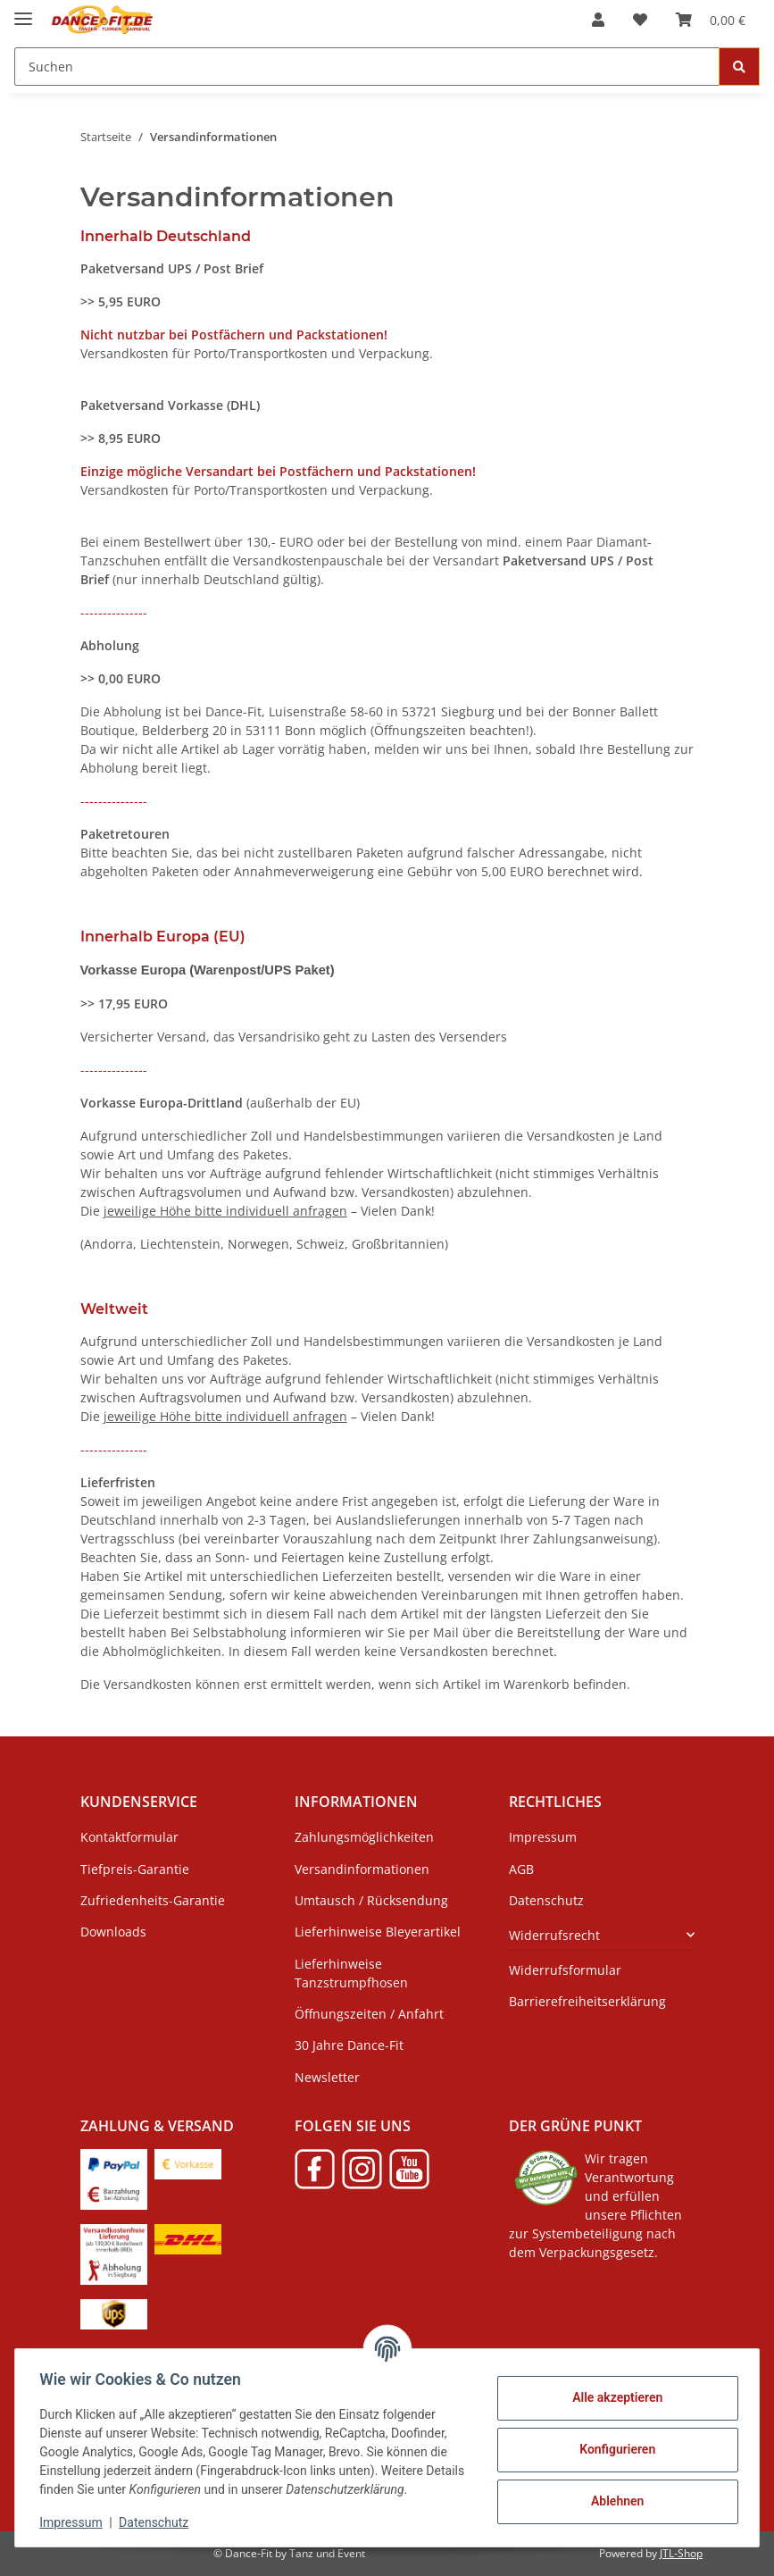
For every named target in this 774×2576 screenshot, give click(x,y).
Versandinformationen (362, 1869)
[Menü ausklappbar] (23, 11)
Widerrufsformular (565, 1969)
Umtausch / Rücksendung (371, 1900)
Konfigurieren (613, 2449)
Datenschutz (158, 2522)
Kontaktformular (129, 1836)
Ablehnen (613, 2501)
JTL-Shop (681, 2553)
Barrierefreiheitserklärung (587, 2001)
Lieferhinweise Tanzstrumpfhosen (351, 1973)
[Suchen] (367, 66)
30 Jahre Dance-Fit (349, 2045)
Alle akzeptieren (613, 2397)
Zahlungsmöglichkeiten (364, 1836)
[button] (598, 20)
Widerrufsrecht (554, 1935)
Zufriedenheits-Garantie (152, 1900)
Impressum (75, 2522)
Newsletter (327, 2077)
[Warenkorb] (711, 20)
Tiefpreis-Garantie (134, 1869)
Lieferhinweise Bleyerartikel (378, 1931)
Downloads (113, 1931)
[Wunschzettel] (640, 20)
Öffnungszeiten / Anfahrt (369, 2013)
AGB (521, 1869)
